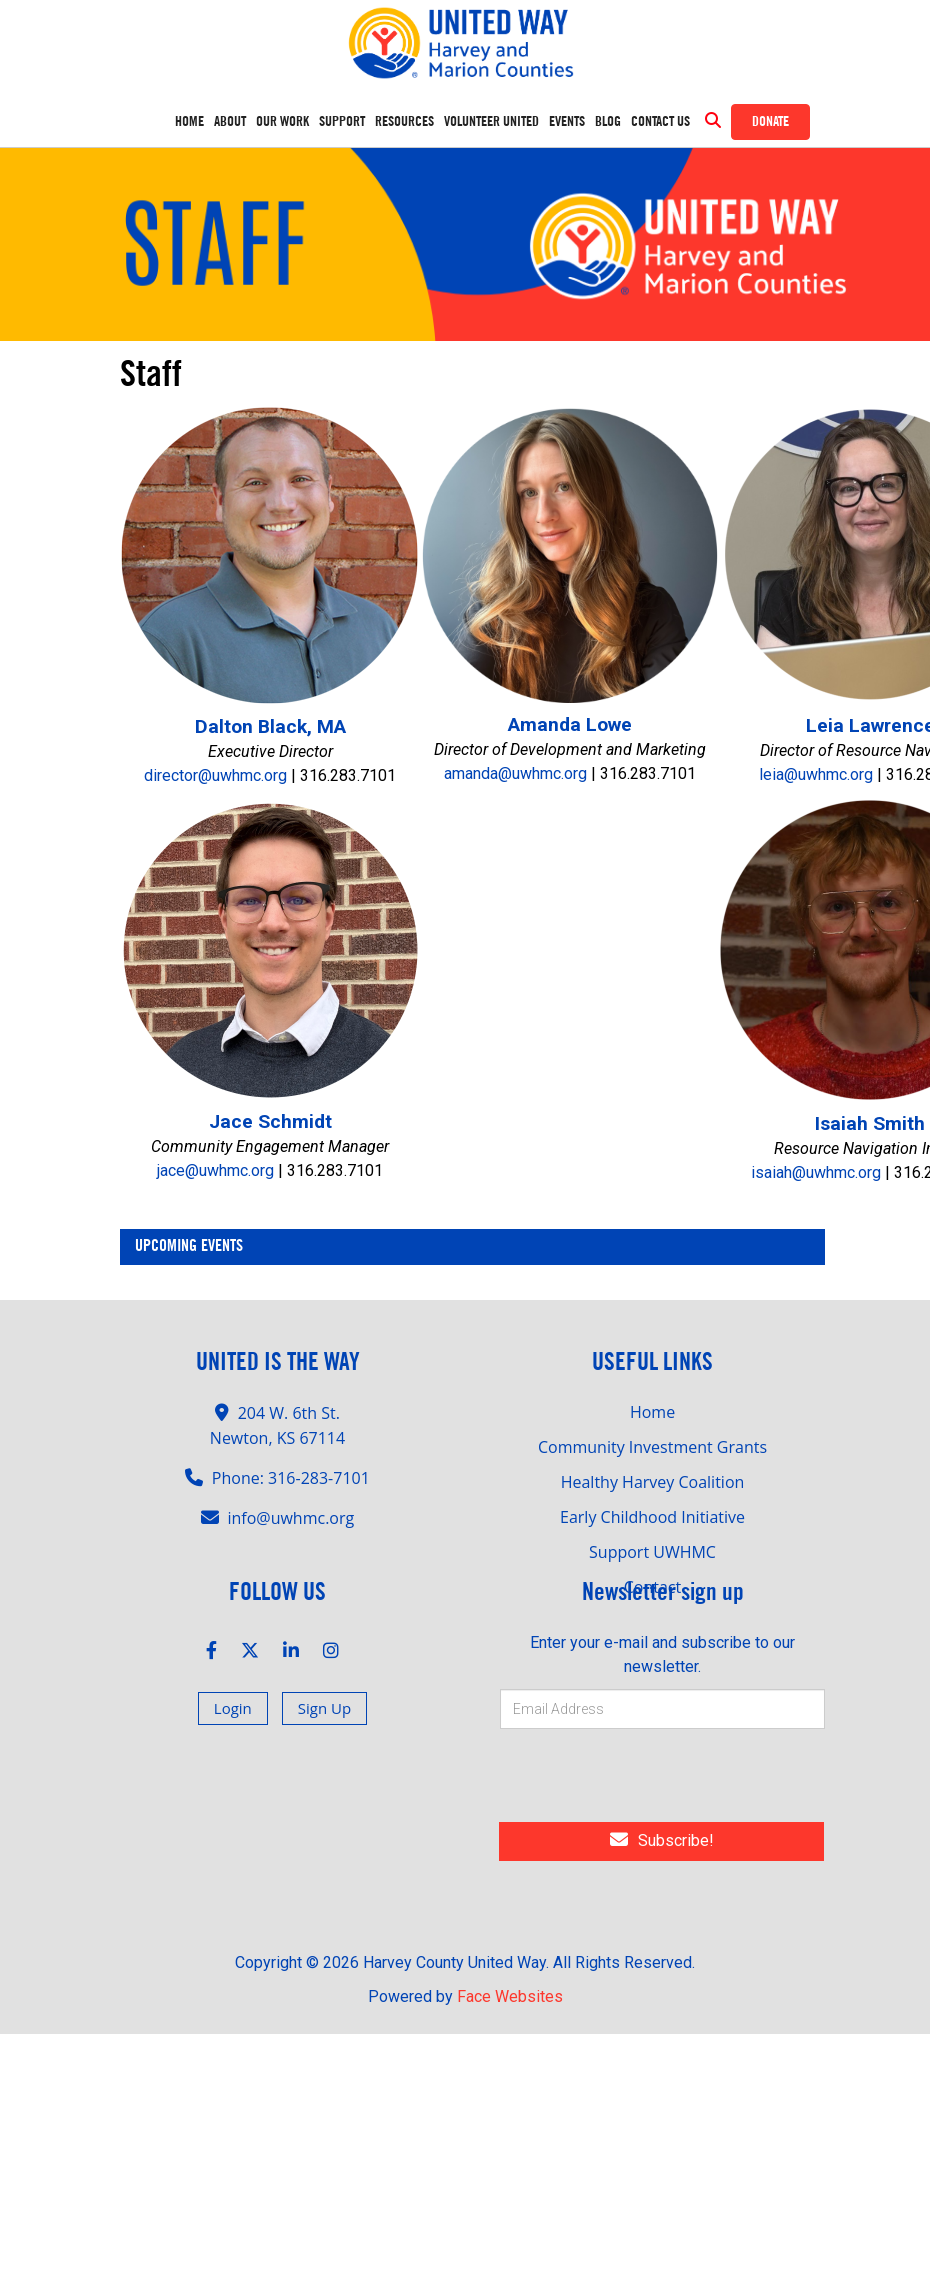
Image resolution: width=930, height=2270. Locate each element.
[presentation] (637, 1735)
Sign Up (324, 1664)
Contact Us (660, 122)
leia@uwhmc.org (816, 730)
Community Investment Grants (652, 1403)
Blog (608, 122)
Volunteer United (491, 122)
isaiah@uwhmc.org (816, 1128)
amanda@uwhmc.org (515, 729)
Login (233, 1664)
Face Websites (510, 1952)
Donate (770, 122)
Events (567, 122)
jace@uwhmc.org (215, 1126)
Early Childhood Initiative (652, 1473)
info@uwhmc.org (290, 1474)
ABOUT (230, 122)
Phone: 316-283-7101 (291, 1434)
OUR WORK (282, 122)
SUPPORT (342, 122)
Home (189, 122)
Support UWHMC (652, 1508)
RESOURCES (404, 122)
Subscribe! (662, 1796)
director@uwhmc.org (215, 731)
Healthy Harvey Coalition (653, 1438)
